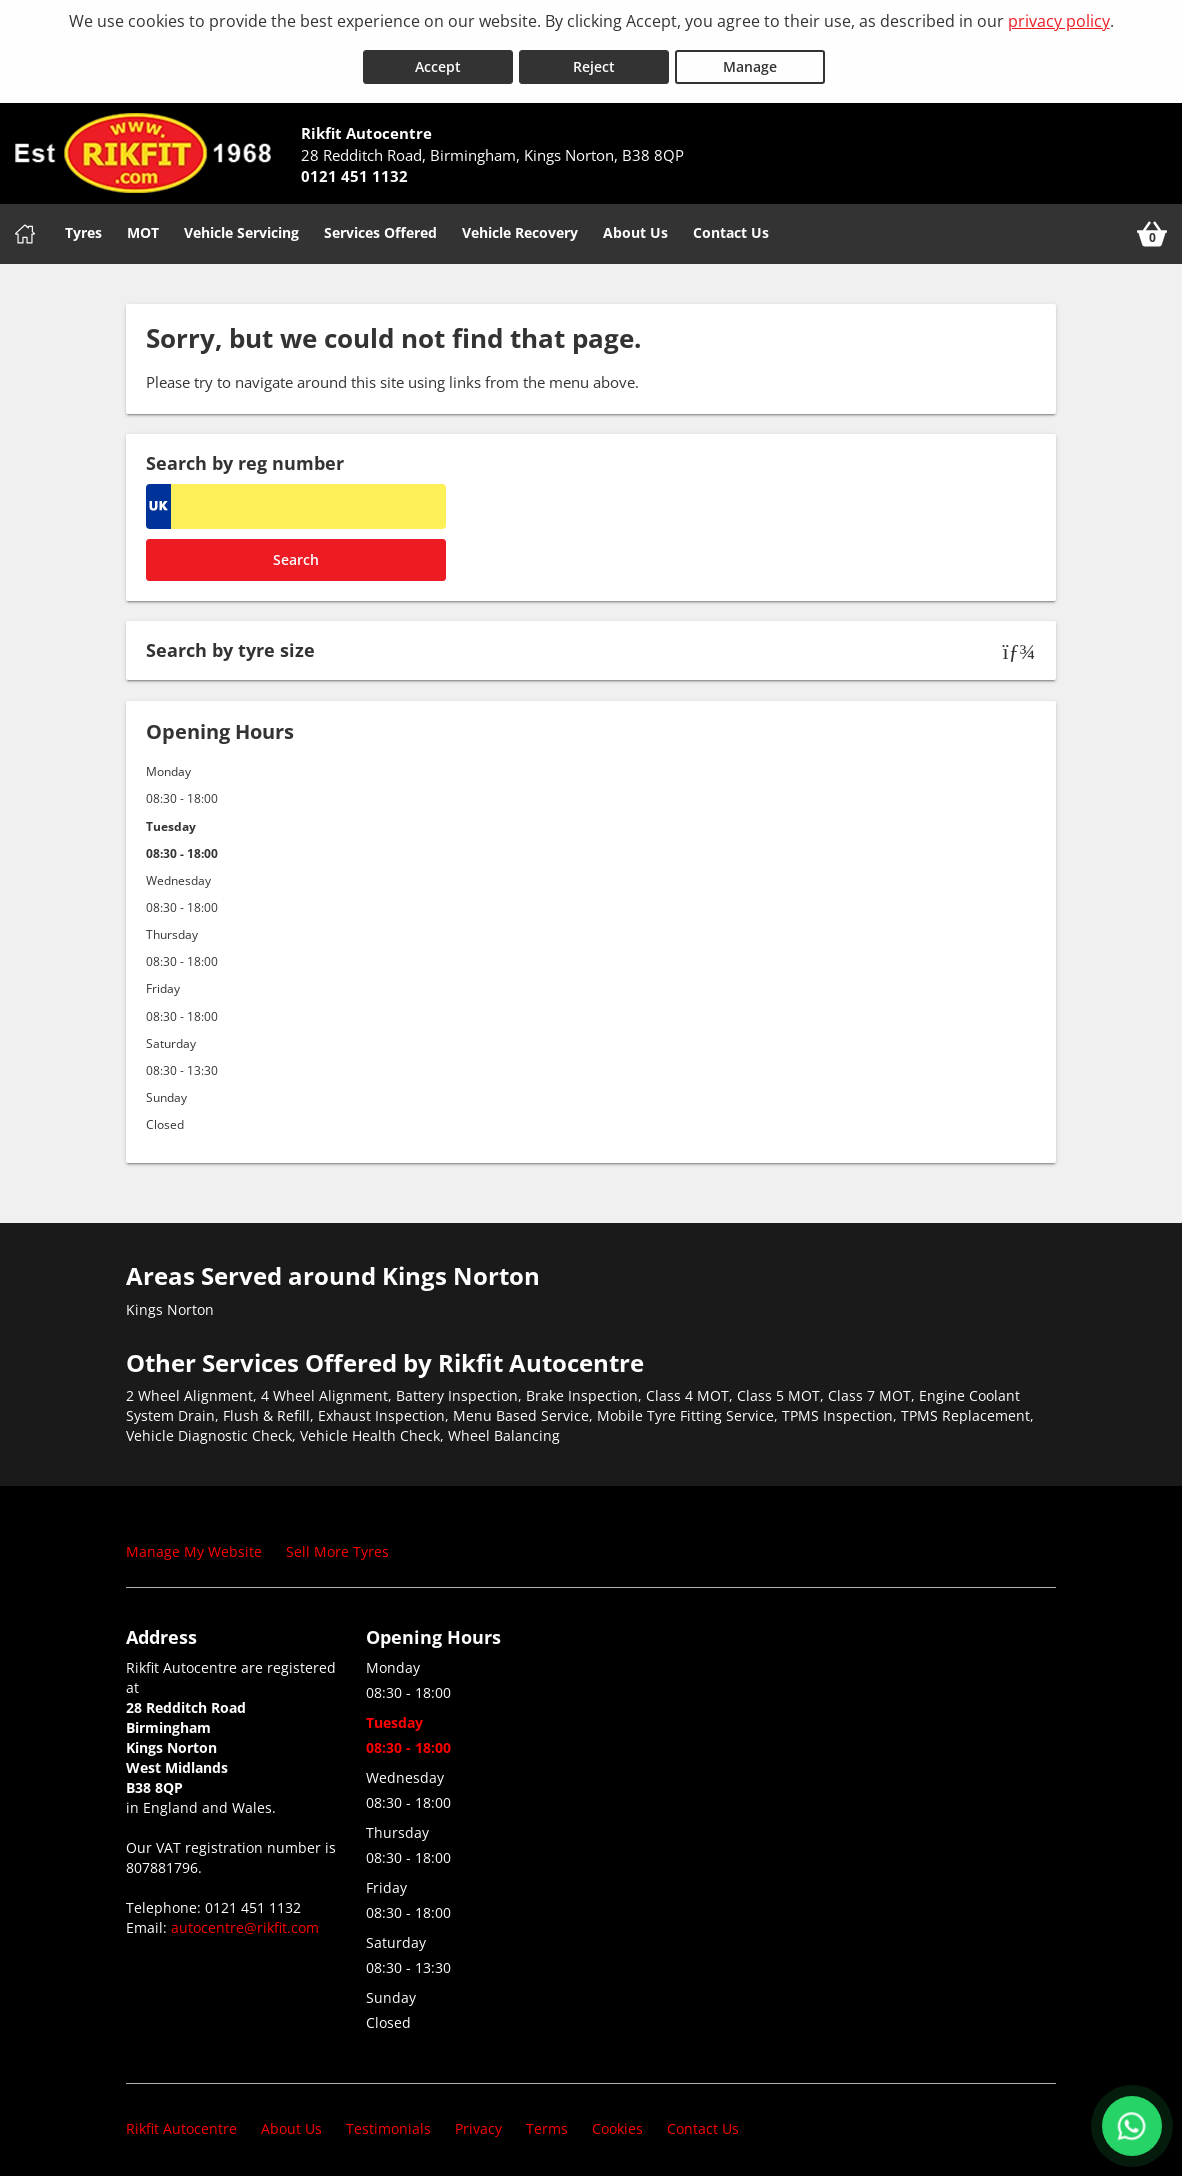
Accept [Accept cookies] (438, 58)
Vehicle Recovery (520, 224)
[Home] (25, 226)
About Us (635, 224)
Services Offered (380, 224)
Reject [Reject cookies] (594, 58)
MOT (143, 224)
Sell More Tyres (337, 1543)
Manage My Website (194, 1543)
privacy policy (1059, 21)
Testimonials (388, 2120)
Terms (547, 2120)
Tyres (83, 224)
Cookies (617, 2120)
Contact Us (731, 224)
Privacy (478, 2120)
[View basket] (1152, 226)
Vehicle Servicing (241, 224)
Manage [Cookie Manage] (750, 58)
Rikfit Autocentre (181, 2120)
